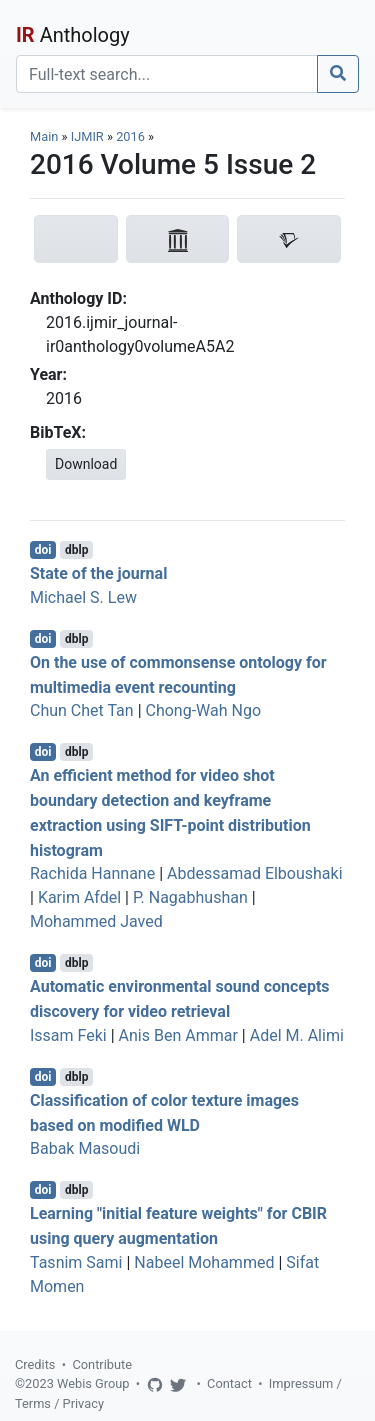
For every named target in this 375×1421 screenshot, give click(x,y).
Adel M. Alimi (297, 1035)
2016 (130, 136)
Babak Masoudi (85, 1148)
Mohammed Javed (96, 921)
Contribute (102, 1364)
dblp (76, 550)
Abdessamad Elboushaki (255, 873)
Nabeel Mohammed (204, 1262)
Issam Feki (68, 1035)
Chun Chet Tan (82, 710)
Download (86, 464)
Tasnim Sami (76, 1262)
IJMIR (87, 136)
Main (44, 136)
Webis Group (93, 1383)
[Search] (167, 74)
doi (43, 550)
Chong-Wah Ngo (204, 710)
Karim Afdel (79, 897)
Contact (229, 1383)
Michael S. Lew (83, 597)
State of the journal (98, 573)
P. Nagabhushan (190, 897)
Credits (35, 1364)
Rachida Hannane (92, 873)
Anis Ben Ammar (178, 1035)
